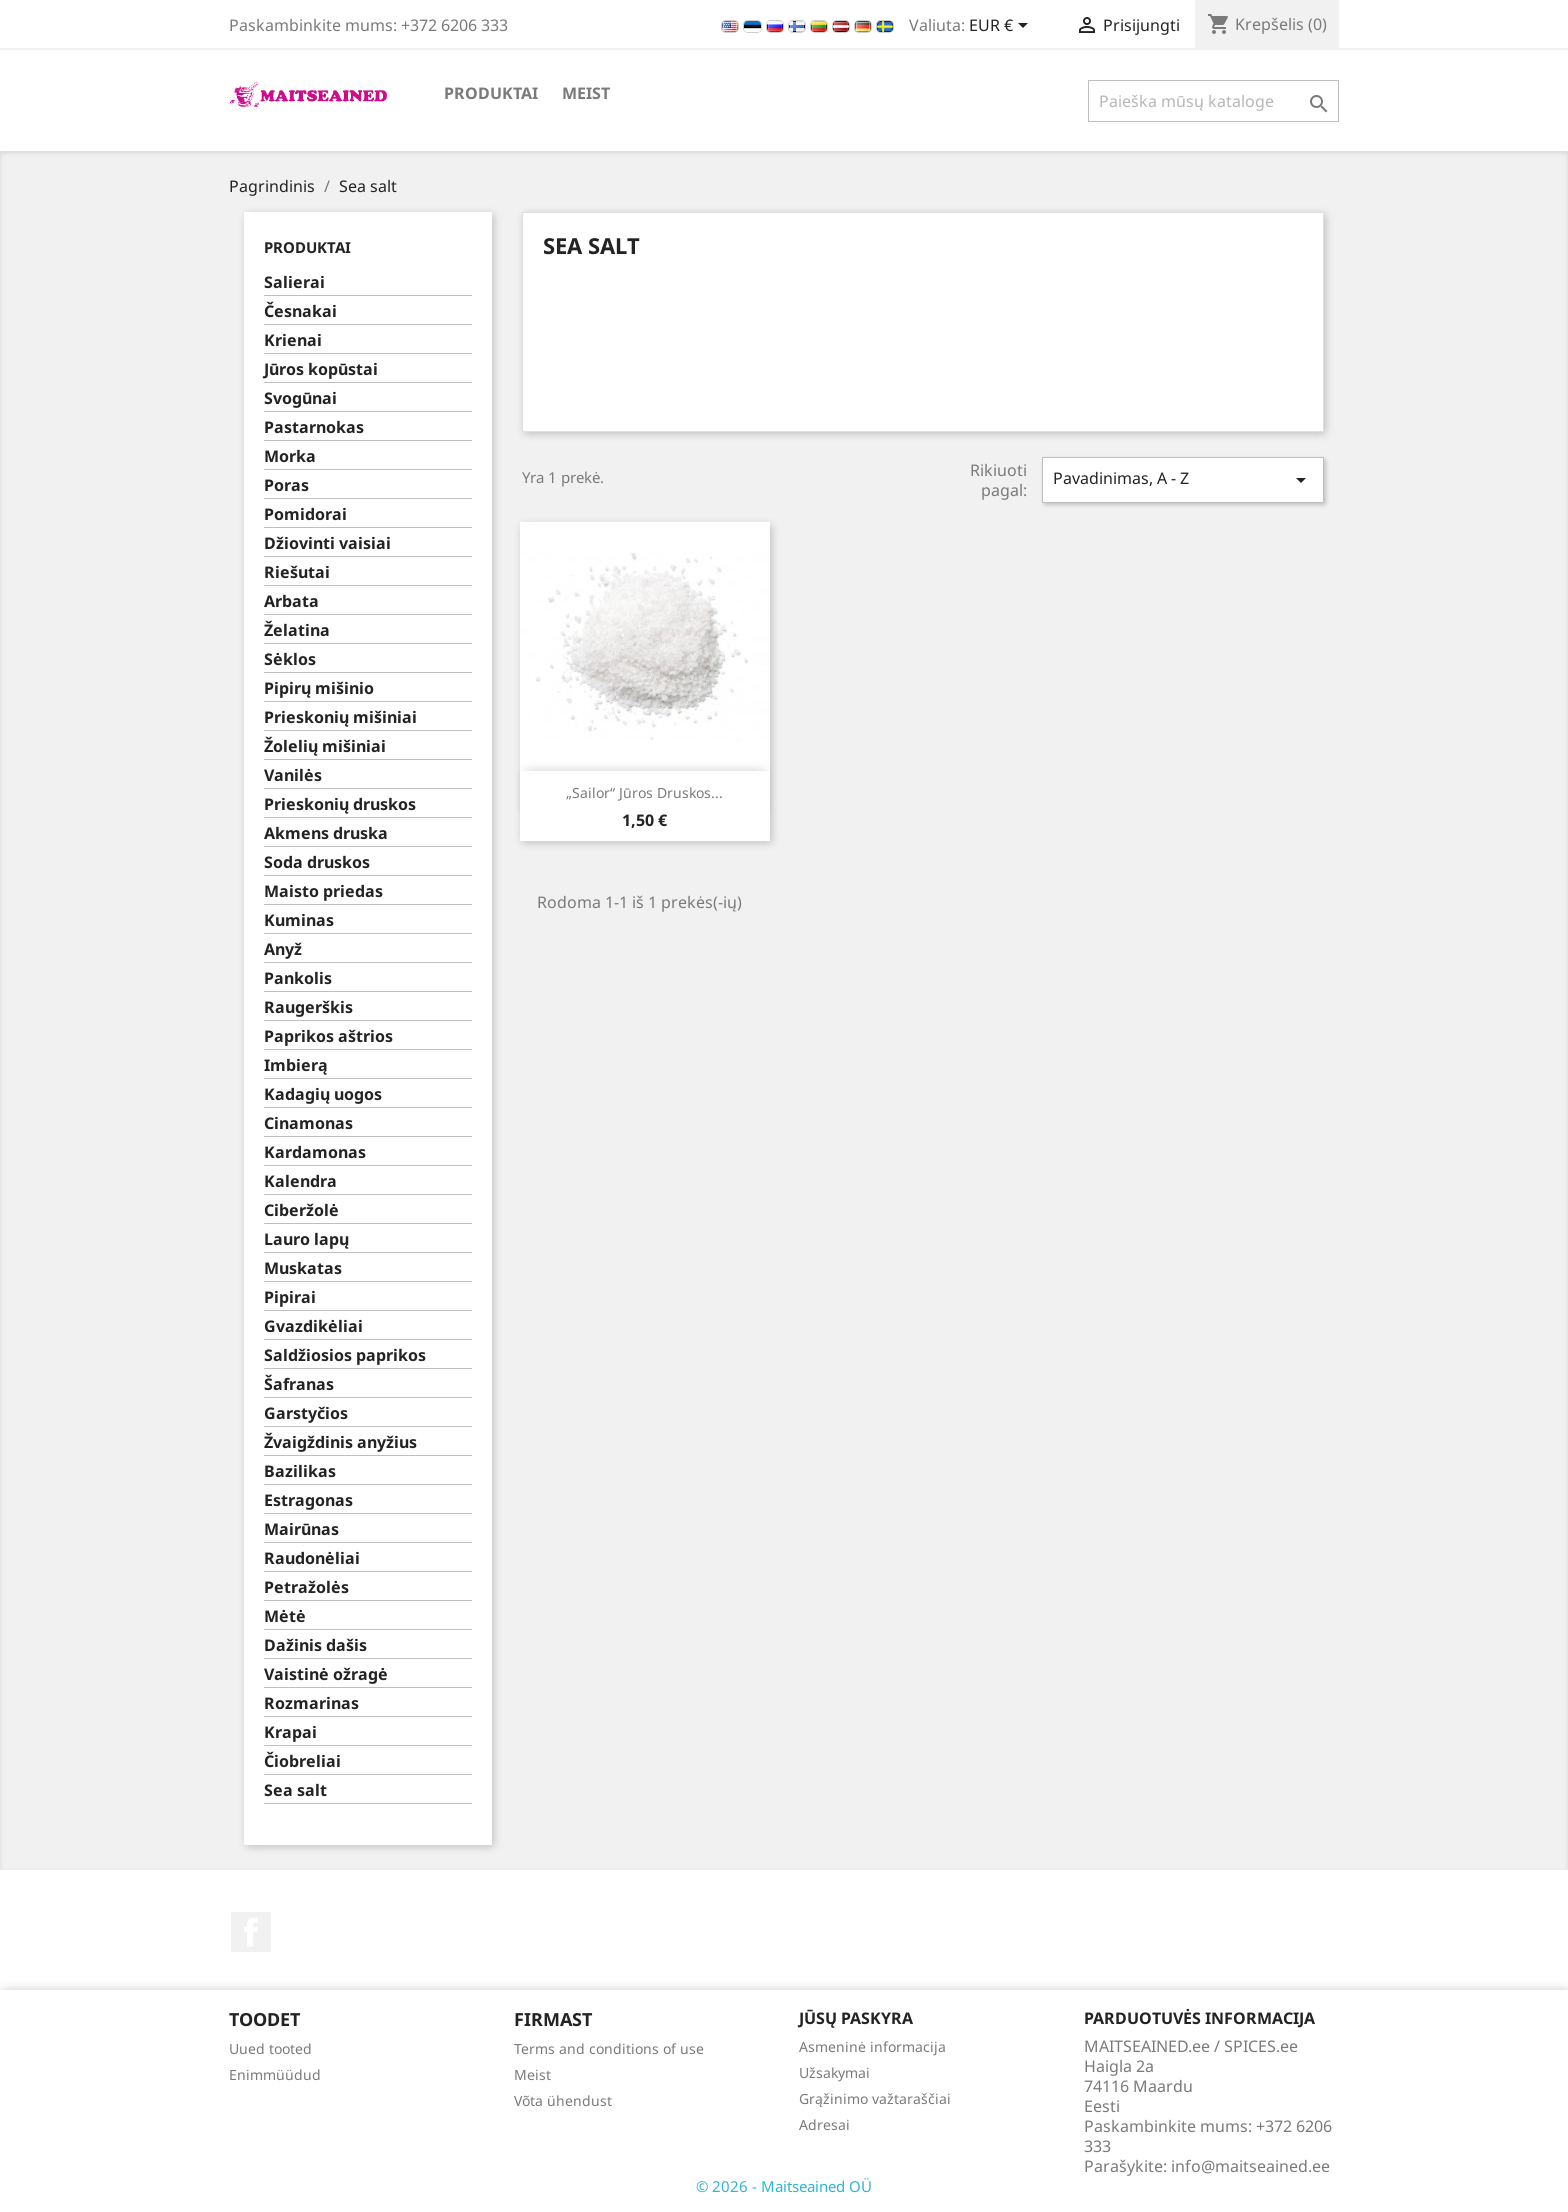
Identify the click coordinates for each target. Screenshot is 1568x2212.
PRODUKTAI (491, 93)
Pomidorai (305, 514)
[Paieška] (1213, 101)
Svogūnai (300, 398)
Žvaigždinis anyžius (340, 1442)
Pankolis (298, 978)
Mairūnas (301, 1529)
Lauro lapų (306, 1239)
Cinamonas (308, 1123)
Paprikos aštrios (328, 1036)
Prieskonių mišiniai (340, 717)
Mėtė (285, 1616)
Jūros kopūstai (321, 369)
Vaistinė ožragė (326, 1674)
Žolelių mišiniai (325, 746)
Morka (290, 456)
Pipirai (290, 1297)
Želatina (297, 630)
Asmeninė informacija (872, 2046)
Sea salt (295, 1790)
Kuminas (299, 920)
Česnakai (300, 311)
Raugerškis (308, 1007)
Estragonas (308, 1500)
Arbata (291, 601)
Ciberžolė (301, 1210)
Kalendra (300, 1181)
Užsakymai (834, 2072)
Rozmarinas (311, 1703)
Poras (286, 485)
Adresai (824, 2124)
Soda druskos (317, 862)
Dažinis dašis (315, 1645)
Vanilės (293, 775)
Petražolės (306, 1587)
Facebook (251, 1932)
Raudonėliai (312, 1558)
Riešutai (297, 572)
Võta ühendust (563, 2100)
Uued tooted (270, 2048)
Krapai (290, 1732)
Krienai (293, 340)
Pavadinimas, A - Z (1183, 479)
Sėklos (290, 659)
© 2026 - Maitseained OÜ (784, 2186)
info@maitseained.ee (1250, 2166)
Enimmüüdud (275, 2074)
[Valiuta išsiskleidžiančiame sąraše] (1002, 27)
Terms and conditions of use (609, 2048)
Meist (586, 93)
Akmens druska (326, 833)
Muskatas (303, 1268)
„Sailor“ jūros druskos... (644, 792)
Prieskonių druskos (340, 804)
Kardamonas (315, 1152)
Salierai (294, 282)
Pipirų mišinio (319, 688)
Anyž (283, 949)
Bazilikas (300, 1471)
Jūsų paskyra (856, 2018)
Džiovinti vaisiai (327, 543)
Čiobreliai (302, 1761)
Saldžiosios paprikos (345, 1355)
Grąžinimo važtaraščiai (875, 2098)
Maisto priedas (323, 891)
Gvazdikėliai (313, 1326)
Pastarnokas (314, 427)
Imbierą (296, 1065)
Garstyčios (306, 1413)
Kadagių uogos (323, 1094)
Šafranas (299, 1384)
